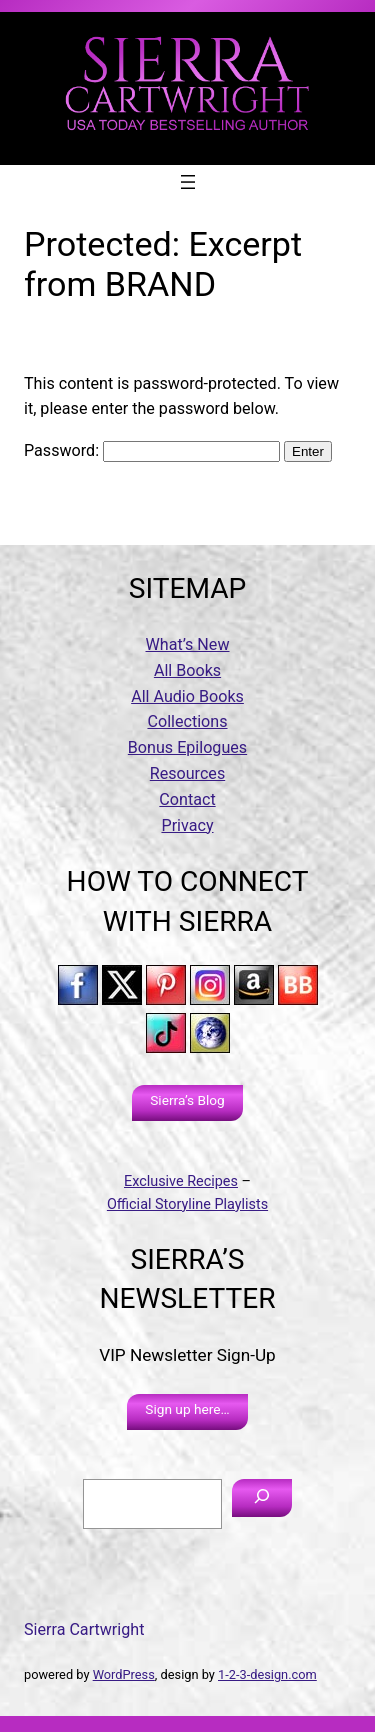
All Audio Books (187, 696)
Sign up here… (187, 1409)
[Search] (262, 1498)
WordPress (124, 1674)
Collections (187, 721)
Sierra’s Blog (187, 1100)
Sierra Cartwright (84, 1629)
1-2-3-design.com (267, 1674)
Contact (187, 799)
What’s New (188, 644)
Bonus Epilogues (187, 747)
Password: (152, 450)
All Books (187, 670)
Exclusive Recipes (181, 1181)
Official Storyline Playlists (187, 1204)
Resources (187, 773)
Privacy (187, 825)
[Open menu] (188, 182)
